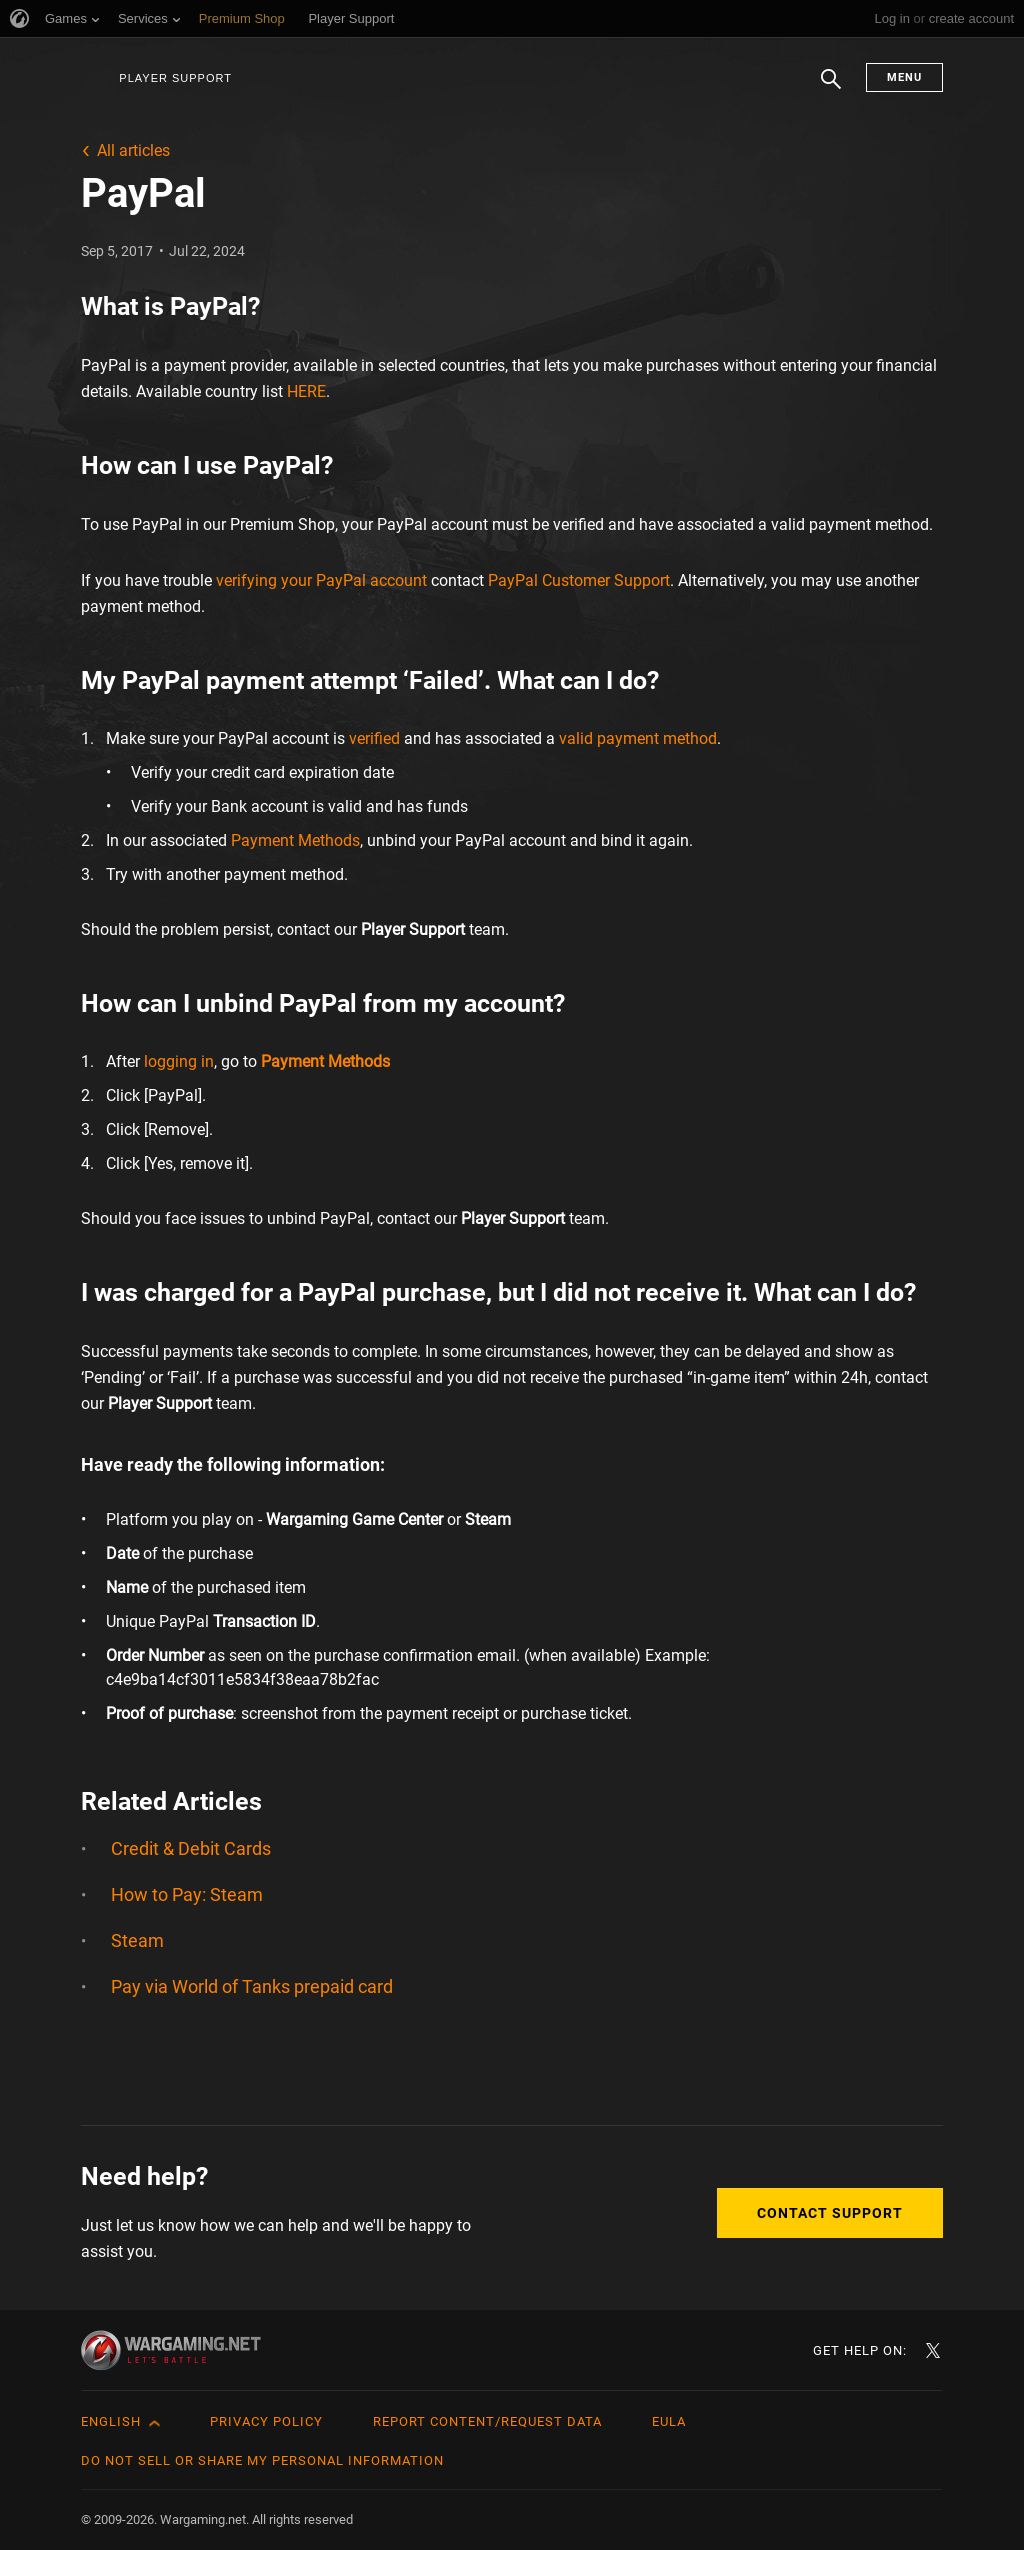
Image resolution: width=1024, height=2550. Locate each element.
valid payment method (638, 738)
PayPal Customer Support (579, 580)
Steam (137, 1940)
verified (374, 738)
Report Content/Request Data (487, 2421)
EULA (669, 2421)
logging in (179, 1061)
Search (831, 89)
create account (971, 18)
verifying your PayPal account (321, 580)
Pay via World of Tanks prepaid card (252, 1986)
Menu (904, 77)
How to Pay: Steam (187, 1894)
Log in (891, 18)
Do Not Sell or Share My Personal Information (262, 2460)
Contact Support (830, 2213)
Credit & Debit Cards (191, 1848)
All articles (133, 150)
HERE (306, 391)
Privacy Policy (266, 2421)
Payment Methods (295, 840)
